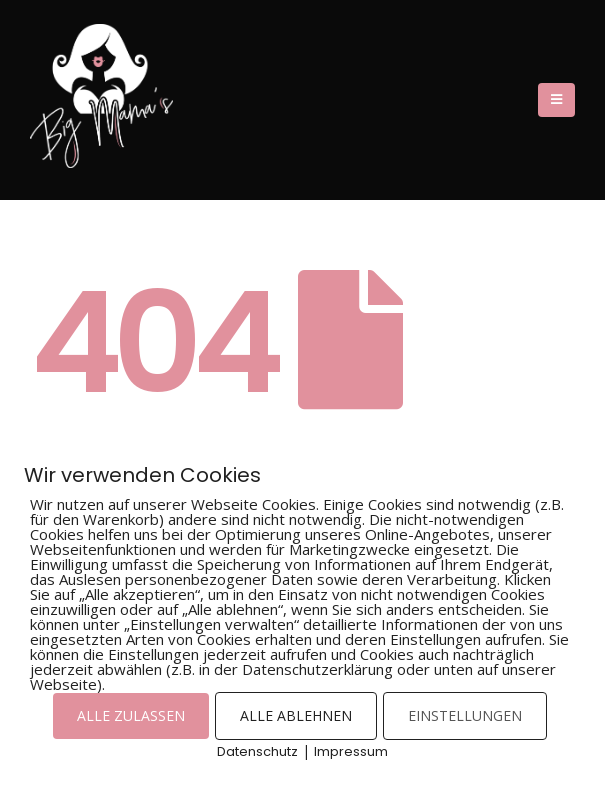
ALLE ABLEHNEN (296, 715)
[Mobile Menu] (556, 100)
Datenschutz (257, 751)
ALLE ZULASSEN (131, 715)
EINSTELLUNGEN (465, 715)
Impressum (351, 751)
